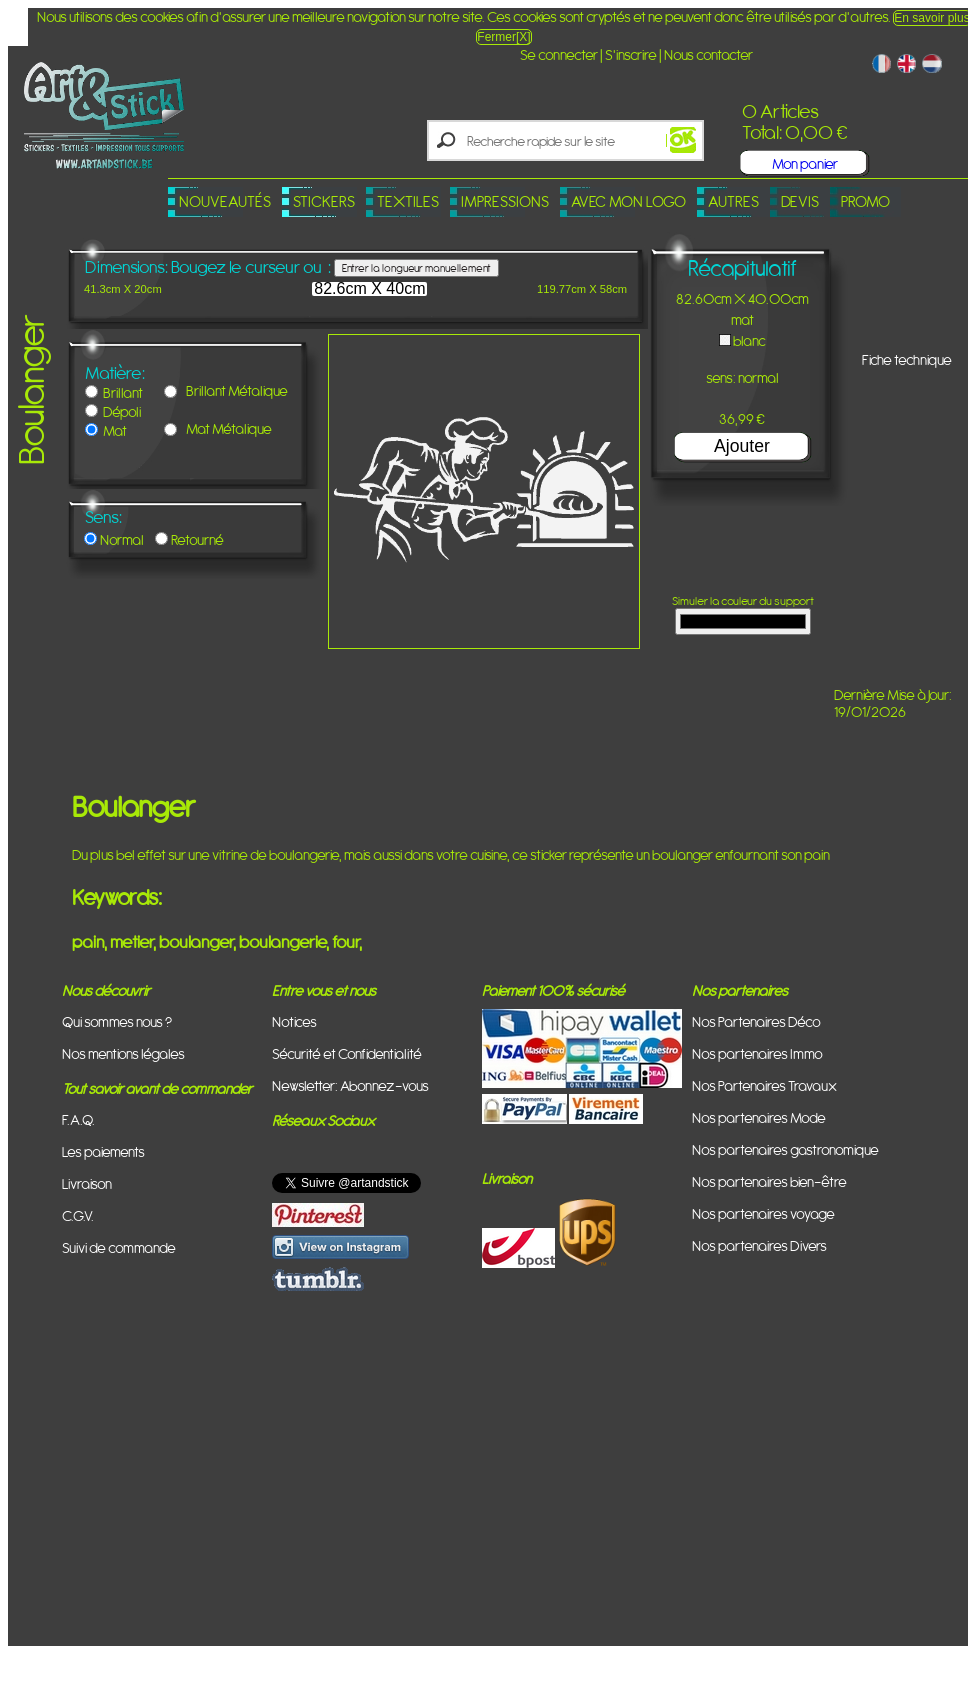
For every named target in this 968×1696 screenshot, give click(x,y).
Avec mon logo (628, 201)
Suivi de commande (119, 1247)
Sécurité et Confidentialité (347, 1053)
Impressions (505, 201)
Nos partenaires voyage (763, 1213)
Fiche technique (907, 359)
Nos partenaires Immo (757, 1053)
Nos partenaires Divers (759, 1245)
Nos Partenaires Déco (756, 1021)
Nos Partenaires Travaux (764, 1085)
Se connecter (559, 54)
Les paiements (103, 1151)
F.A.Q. (78, 1119)
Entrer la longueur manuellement (416, 268)
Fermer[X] (503, 37)
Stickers (324, 201)
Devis (800, 201)
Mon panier (805, 163)
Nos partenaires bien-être (769, 1181)
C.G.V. (78, 1215)
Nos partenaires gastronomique (785, 1149)
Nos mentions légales (123, 1053)
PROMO (865, 201)
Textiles (408, 201)
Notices (294, 1021)
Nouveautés (225, 201)
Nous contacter (708, 54)
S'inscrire (631, 54)
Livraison (87, 1183)
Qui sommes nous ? (117, 1021)
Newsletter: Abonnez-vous (350, 1085)
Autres (733, 201)
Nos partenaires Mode (759, 1117)
